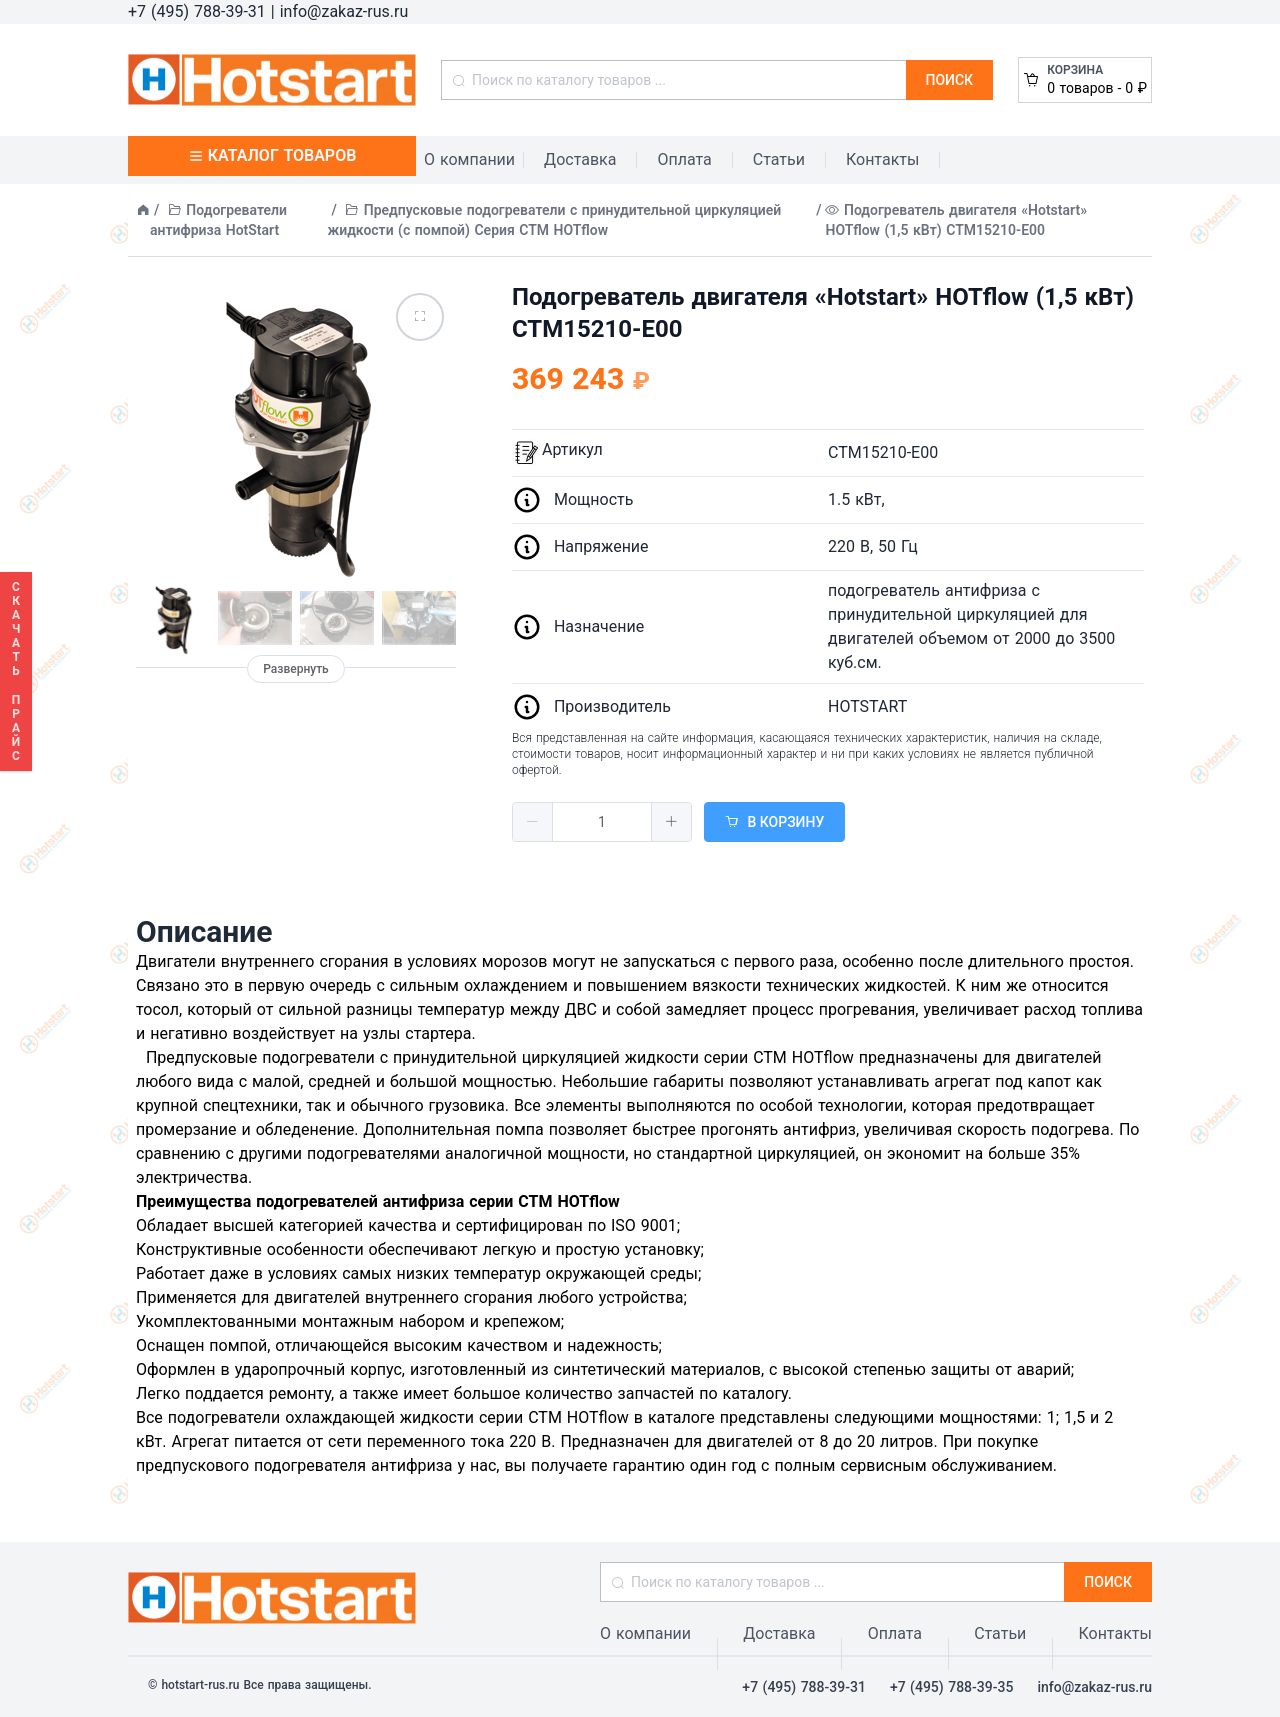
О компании (469, 159)
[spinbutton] (602, 822)
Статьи (779, 159)
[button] (533, 822)
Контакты (882, 159)
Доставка (580, 159)
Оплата (684, 159)
